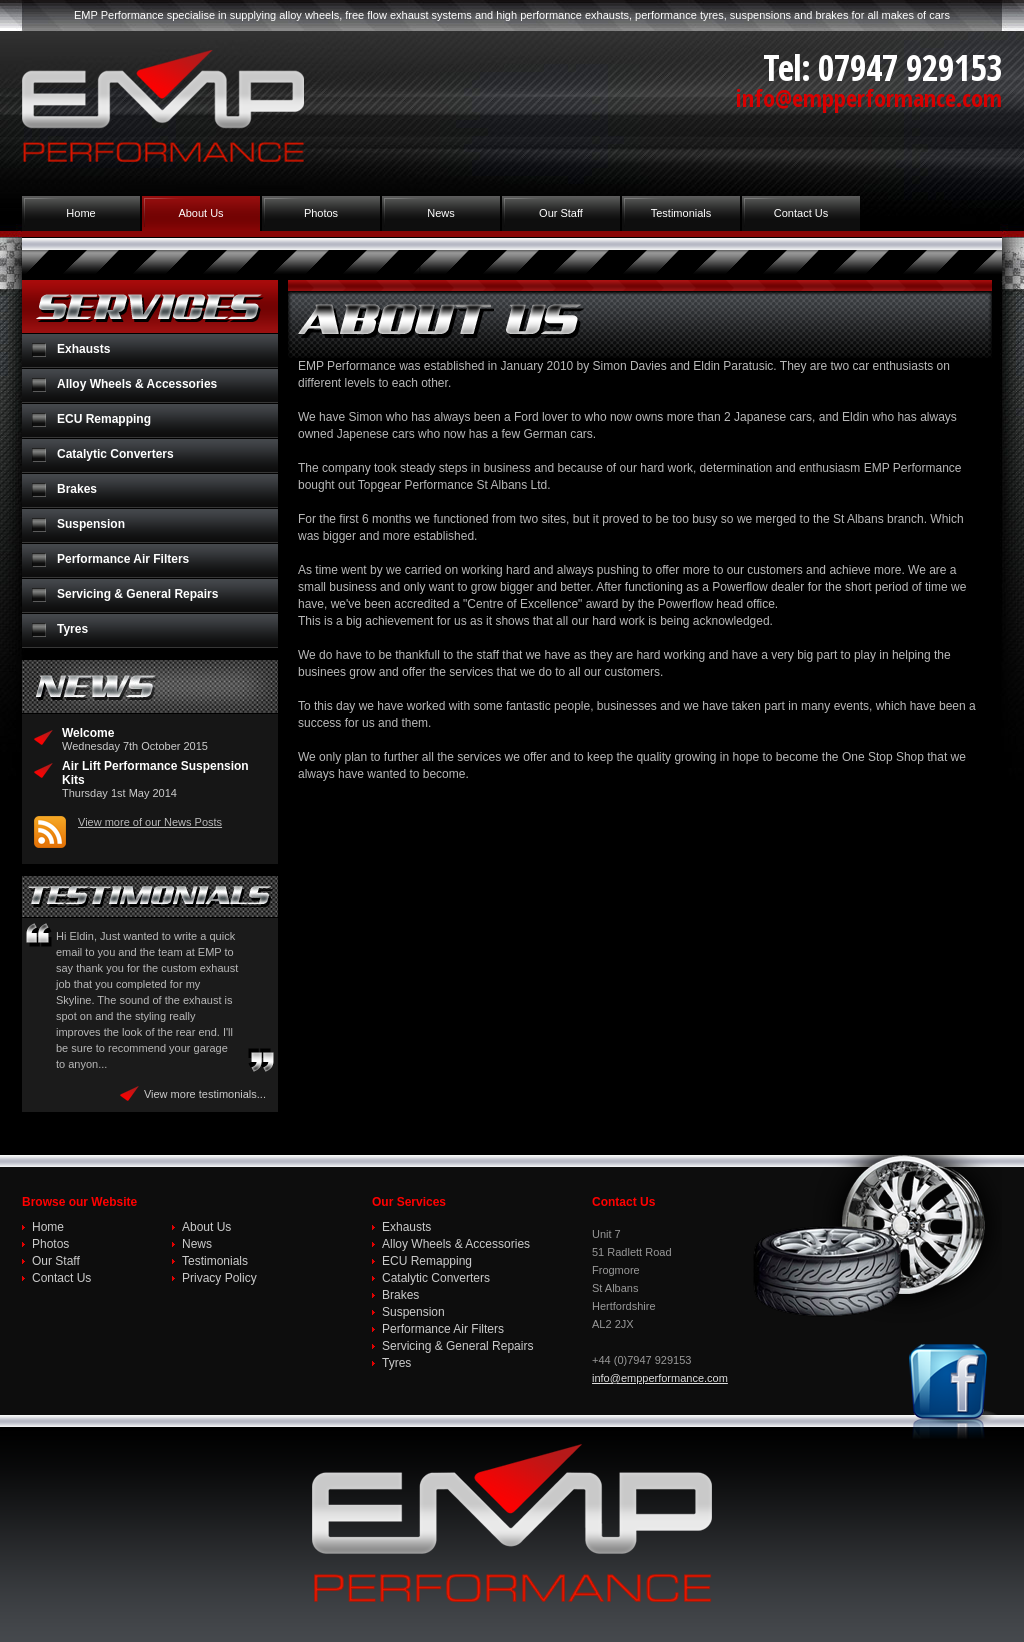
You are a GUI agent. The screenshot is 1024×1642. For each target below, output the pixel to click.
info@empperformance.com (869, 97)
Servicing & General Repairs (137, 594)
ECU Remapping (104, 419)
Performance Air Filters (123, 559)
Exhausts (83, 349)
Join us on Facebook (952, 1392)
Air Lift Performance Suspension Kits (155, 773)
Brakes (77, 489)
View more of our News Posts (150, 822)
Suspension (91, 524)
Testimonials (681, 213)
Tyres (72, 629)
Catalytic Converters (115, 454)
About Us (200, 213)
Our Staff (561, 213)
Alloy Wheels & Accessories (137, 384)
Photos (321, 213)
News (441, 213)
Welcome (88, 733)
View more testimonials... (205, 1094)
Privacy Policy (219, 1278)
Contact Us (801, 213)
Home (80, 213)
